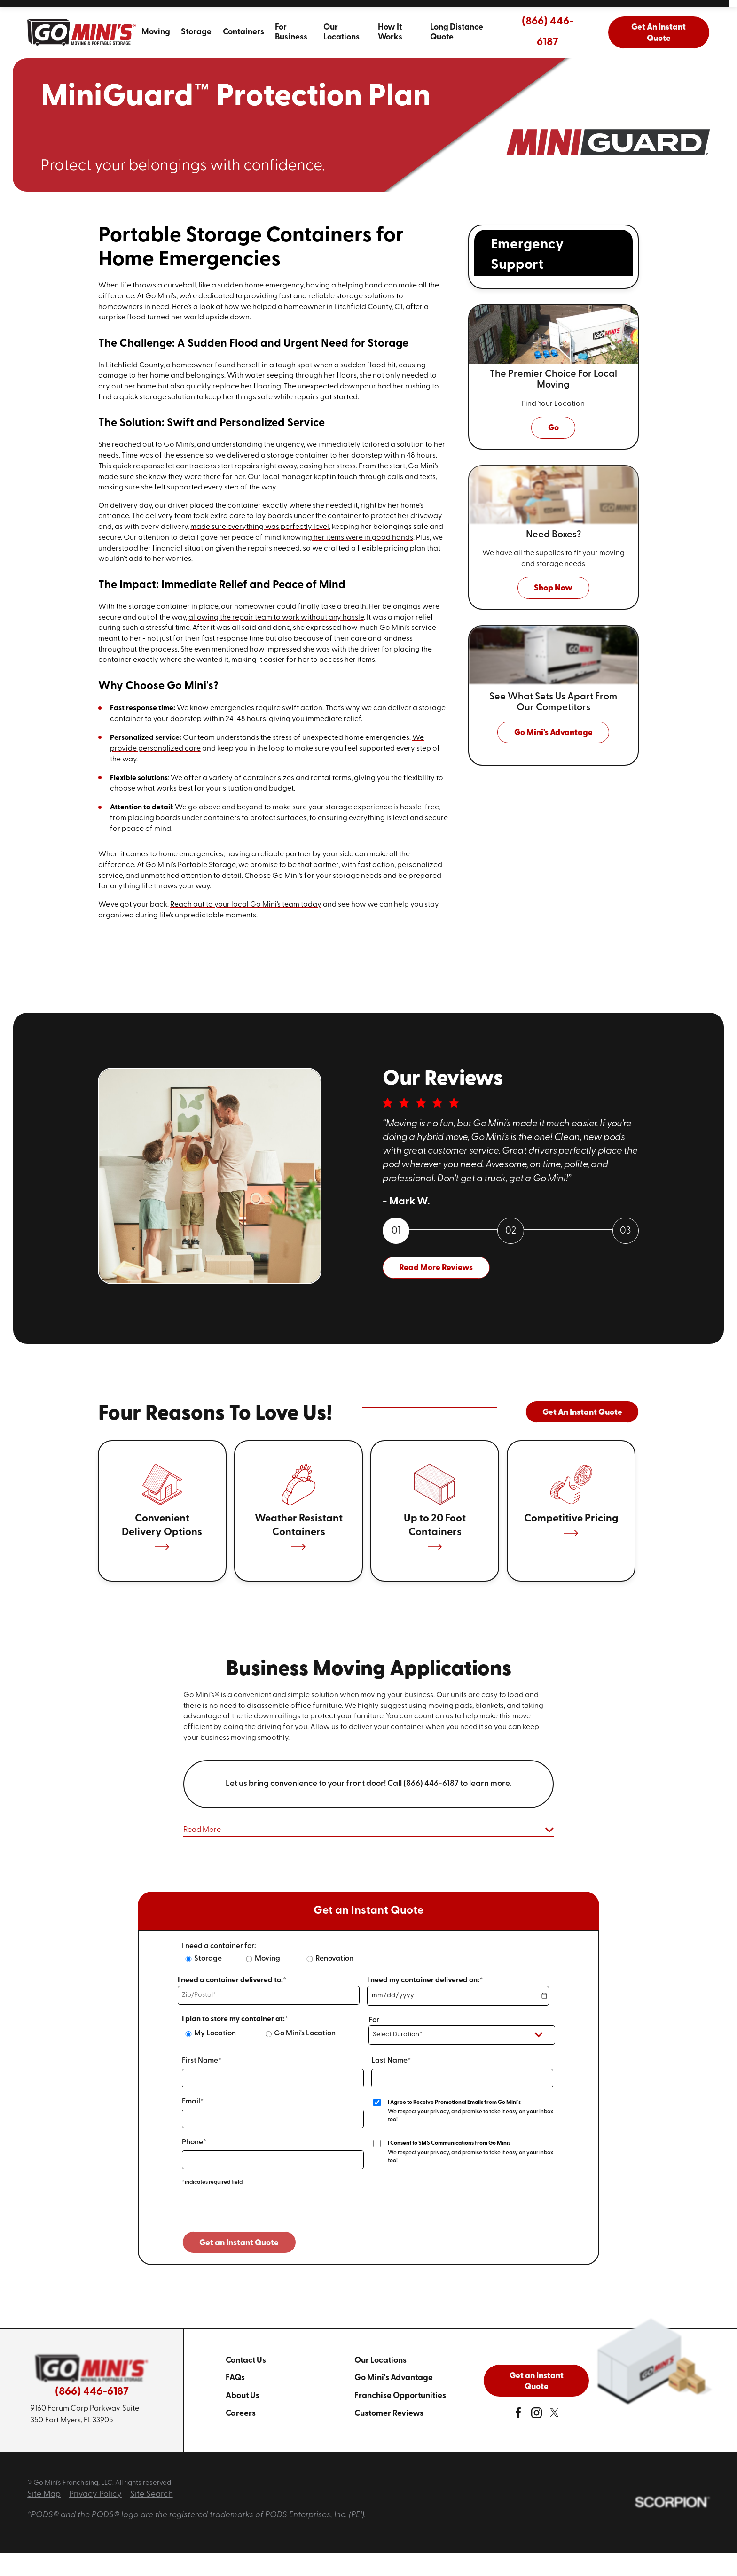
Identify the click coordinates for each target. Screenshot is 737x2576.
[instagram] (536, 2415)
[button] (368, 1831)
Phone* (194, 2142)
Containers (243, 32)
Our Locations (341, 32)
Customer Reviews (388, 2414)
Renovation (334, 1959)
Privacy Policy (95, 2494)
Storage (196, 32)
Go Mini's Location (305, 2033)
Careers (241, 2414)
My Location (215, 2033)
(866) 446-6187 (548, 32)
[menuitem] (155, 32)
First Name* (201, 2060)
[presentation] (253, 2213)
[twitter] (554, 2415)
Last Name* (391, 2060)
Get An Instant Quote (658, 33)
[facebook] (518, 2415)
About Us (242, 2396)
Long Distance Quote (456, 32)
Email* (193, 2101)
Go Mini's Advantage (393, 2378)
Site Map (44, 2494)
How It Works (390, 32)
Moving (155, 32)
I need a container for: (219, 1946)
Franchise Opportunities (400, 2396)
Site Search (151, 2494)
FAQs (235, 2378)
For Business (291, 32)
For (373, 2020)
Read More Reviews (436, 1268)
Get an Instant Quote (537, 2381)
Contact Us (246, 2361)
